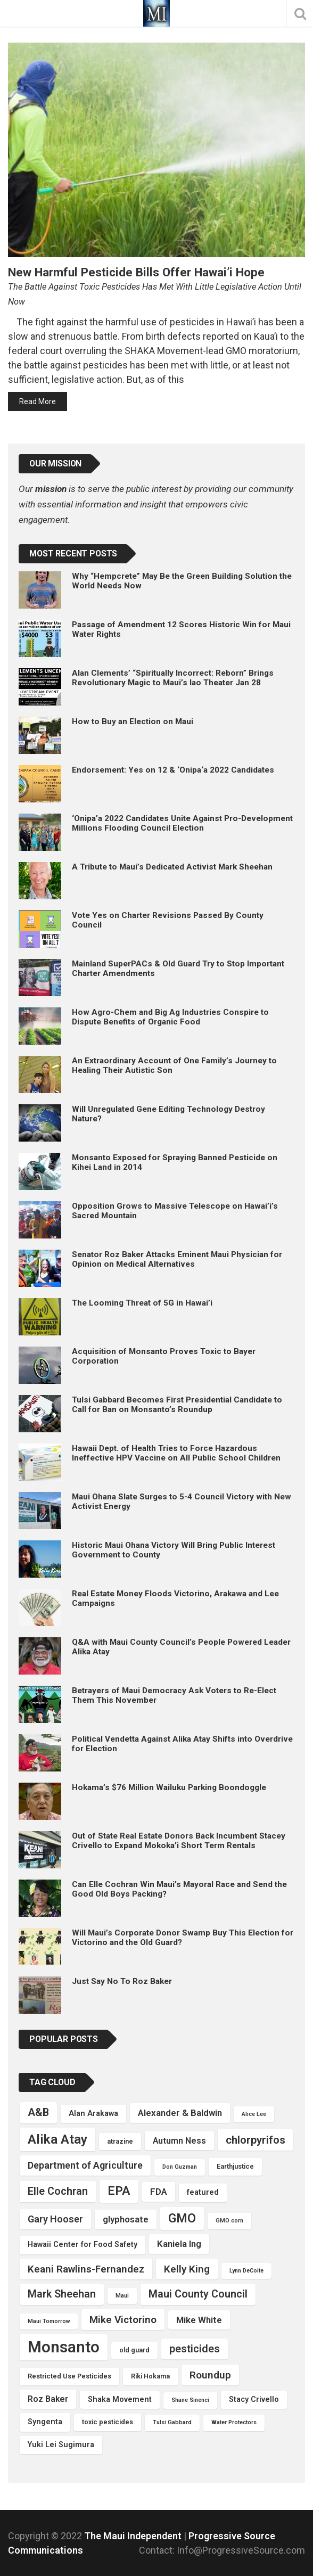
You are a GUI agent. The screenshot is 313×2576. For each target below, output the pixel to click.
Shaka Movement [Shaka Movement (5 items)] (120, 2399)
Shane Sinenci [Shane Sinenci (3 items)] (190, 2400)
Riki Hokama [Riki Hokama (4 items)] (150, 2376)
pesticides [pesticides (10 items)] (194, 2349)
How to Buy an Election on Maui (132, 721)
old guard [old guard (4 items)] (134, 2350)
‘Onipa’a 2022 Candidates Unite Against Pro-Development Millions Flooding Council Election (182, 823)
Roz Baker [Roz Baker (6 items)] (48, 2399)
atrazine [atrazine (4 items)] (120, 2141)
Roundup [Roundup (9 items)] (210, 2375)
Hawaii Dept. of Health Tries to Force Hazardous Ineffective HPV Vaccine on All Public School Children (176, 1453)
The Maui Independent (134, 2535)
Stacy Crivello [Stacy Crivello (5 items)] (254, 2399)
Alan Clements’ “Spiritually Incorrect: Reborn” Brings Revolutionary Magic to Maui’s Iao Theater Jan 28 (173, 677)
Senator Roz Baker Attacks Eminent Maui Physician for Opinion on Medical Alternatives (177, 1259)
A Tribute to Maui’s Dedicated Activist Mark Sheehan (172, 867)
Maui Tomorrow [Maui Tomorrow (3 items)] (49, 2321)
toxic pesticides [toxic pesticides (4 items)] (107, 2422)
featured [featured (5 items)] (203, 2192)
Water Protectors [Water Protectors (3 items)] (234, 2422)
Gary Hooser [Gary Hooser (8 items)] (55, 2219)
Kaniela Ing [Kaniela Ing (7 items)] (179, 2243)
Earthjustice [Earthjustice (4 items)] (235, 2166)
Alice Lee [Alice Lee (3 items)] (254, 2114)
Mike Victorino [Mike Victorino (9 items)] (122, 2320)
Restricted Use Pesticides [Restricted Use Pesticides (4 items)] (69, 2376)
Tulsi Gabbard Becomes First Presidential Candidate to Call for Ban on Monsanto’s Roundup (177, 1404)
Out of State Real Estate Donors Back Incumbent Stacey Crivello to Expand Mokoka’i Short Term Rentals (178, 1840)
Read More (37, 401)
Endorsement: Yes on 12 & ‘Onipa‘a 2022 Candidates (173, 770)
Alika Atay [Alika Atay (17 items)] (57, 2139)
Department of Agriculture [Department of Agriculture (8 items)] (85, 2165)
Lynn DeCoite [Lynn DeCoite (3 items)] (246, 2270)
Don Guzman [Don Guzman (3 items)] (179, 2166)
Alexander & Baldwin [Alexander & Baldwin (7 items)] (180, 2112)
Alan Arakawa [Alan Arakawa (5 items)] (93, 2113)
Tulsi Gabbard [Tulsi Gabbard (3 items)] (172, 2422)
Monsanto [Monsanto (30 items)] (64, 2347)
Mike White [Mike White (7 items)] (199, 2320)
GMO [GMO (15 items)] (182, 2218)
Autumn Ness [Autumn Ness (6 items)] (179, 2141)
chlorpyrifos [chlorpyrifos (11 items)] (255, 2140)
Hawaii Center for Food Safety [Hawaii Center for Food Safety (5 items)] (82, 2244)
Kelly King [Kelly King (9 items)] (187, 2269)
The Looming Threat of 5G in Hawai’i (142, 1303)
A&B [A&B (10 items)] (38, 2112)
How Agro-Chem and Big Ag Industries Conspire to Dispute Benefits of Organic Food (170, 1017)
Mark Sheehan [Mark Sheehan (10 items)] (62, 2294)
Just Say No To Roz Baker (122, 1981)
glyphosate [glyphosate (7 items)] (126, 2219)
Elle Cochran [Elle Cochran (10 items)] (58, 2191)
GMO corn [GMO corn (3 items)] (229, 2220)
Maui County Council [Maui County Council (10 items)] (198, 2294)
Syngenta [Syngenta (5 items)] (45, 2421)
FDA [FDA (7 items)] (158, 2191)
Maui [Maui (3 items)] (122, 2295)
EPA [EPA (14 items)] (119, 2191)
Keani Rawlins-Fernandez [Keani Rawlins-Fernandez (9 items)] (86, 2269)
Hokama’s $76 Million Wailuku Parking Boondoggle (169, 1787)
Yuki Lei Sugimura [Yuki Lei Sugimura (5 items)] (61, 2444)
